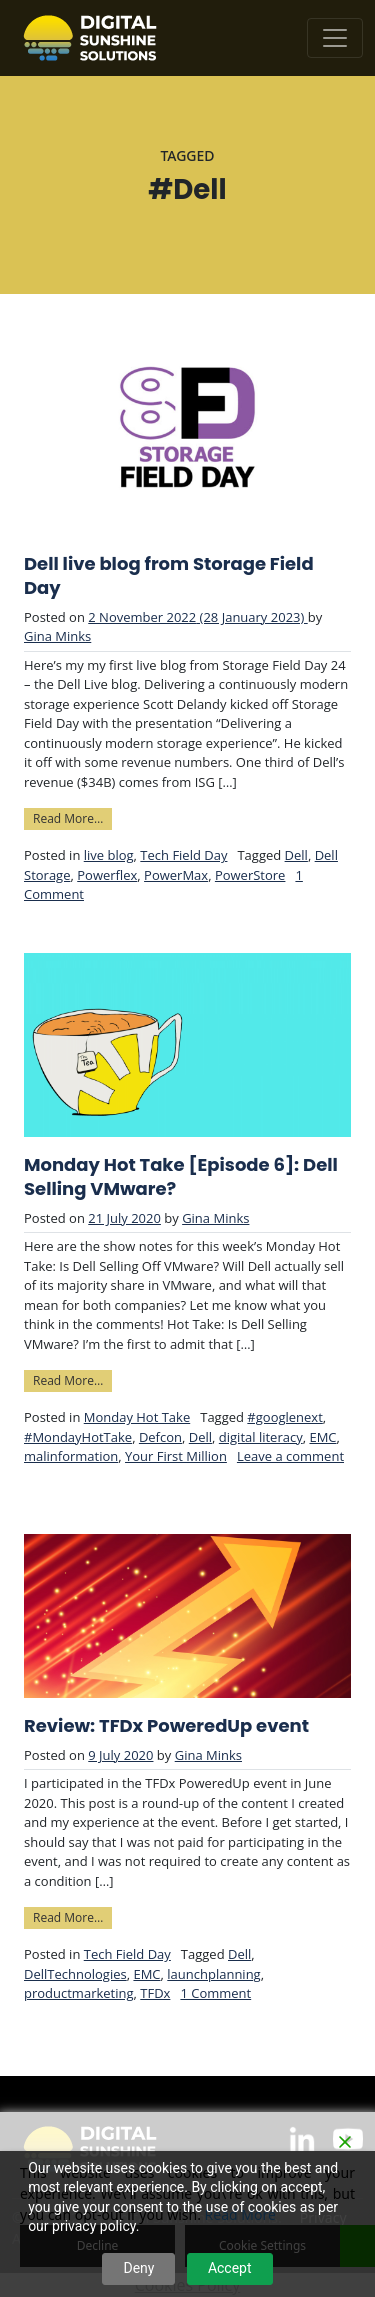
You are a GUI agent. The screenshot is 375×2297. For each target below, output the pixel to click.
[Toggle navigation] (335, 38)
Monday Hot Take (137, 1417)
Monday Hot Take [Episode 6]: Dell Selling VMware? (181, 1177)
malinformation (71, 1456)
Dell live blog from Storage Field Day (169, 576)
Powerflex (107, 875)
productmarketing (79, 1993)
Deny (138, 2268)
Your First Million (176, 1456)
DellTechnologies (75, 1974)
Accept (230, 2268)
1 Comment (215, 1993)
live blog (109, 855)
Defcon (160, 1437)
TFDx (155, 1993)
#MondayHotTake (78, 1437)
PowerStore (250, 875)
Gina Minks (57, 636)
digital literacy (261, 1437)
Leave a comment (290, 1456)
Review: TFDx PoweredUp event (166, 1726)
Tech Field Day (183, 855)
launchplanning (213, 1974)
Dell (296, 855)
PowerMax (176, 875)
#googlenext (284, 1417)
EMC (322, 1437)
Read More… (72, 817)
